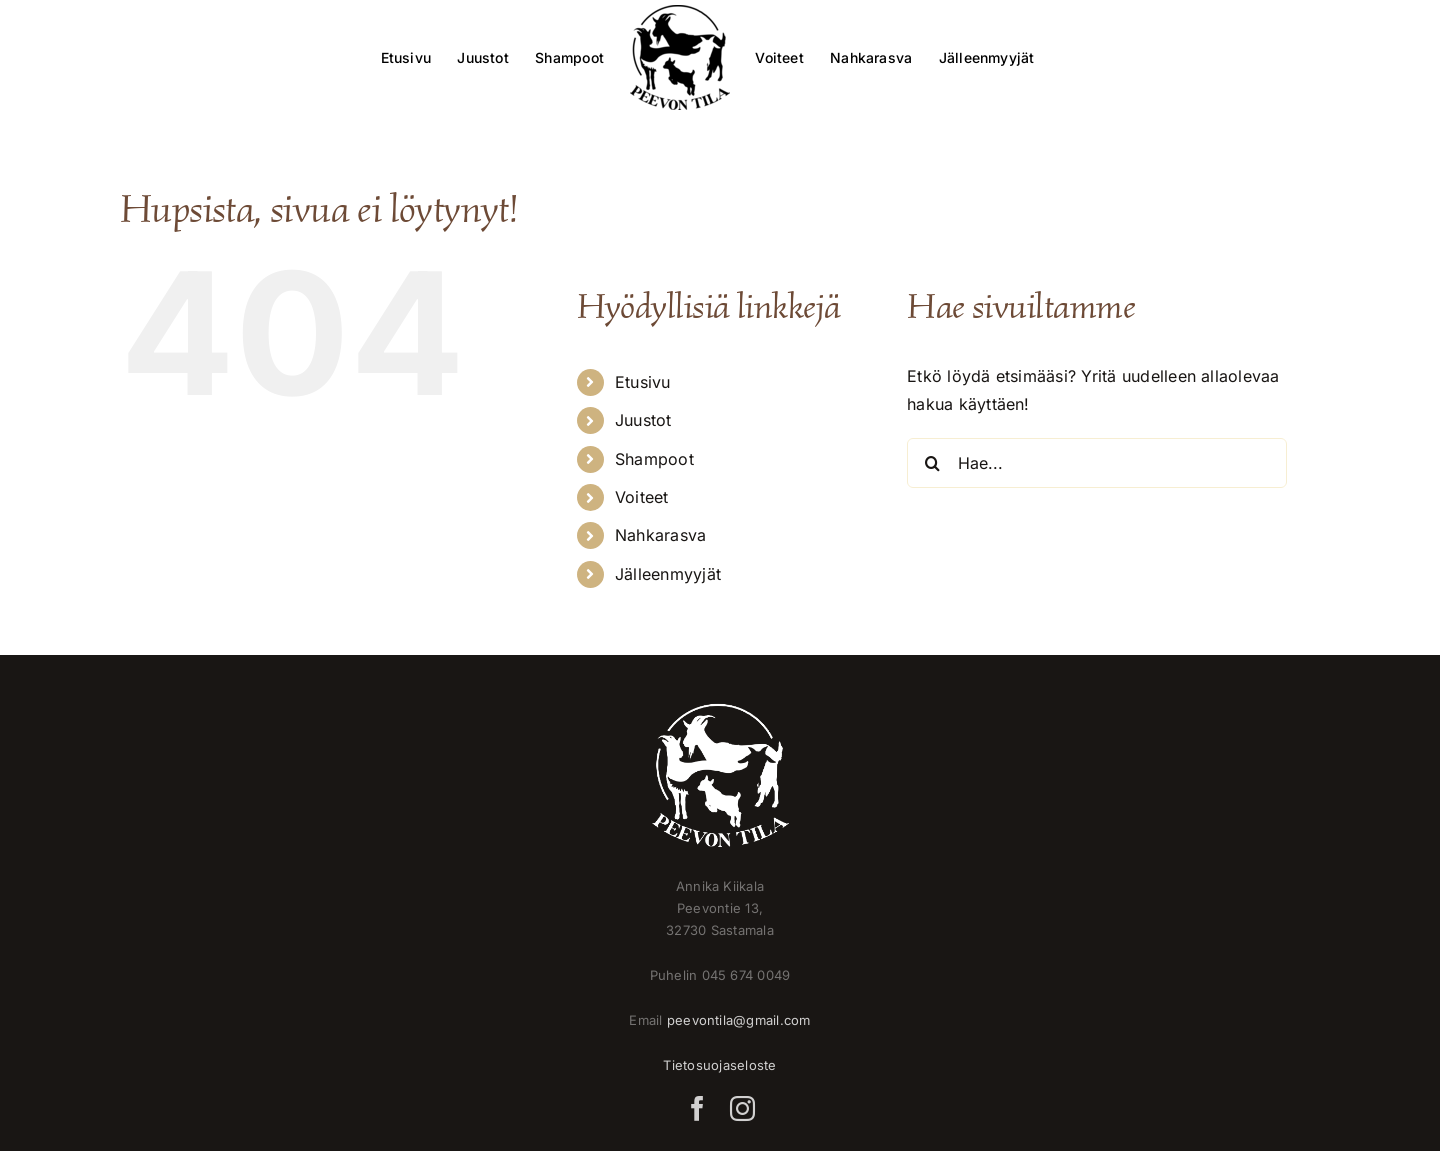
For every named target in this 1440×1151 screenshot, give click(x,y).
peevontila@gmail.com (739, 1020)
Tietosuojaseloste (719, 1065)
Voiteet (642, 497)
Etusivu (643, 382)
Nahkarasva (660, 535)
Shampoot (654, 459)
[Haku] (932, 463)
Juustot (643, 420)
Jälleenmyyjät (668, 574)
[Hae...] (1097, 463)
